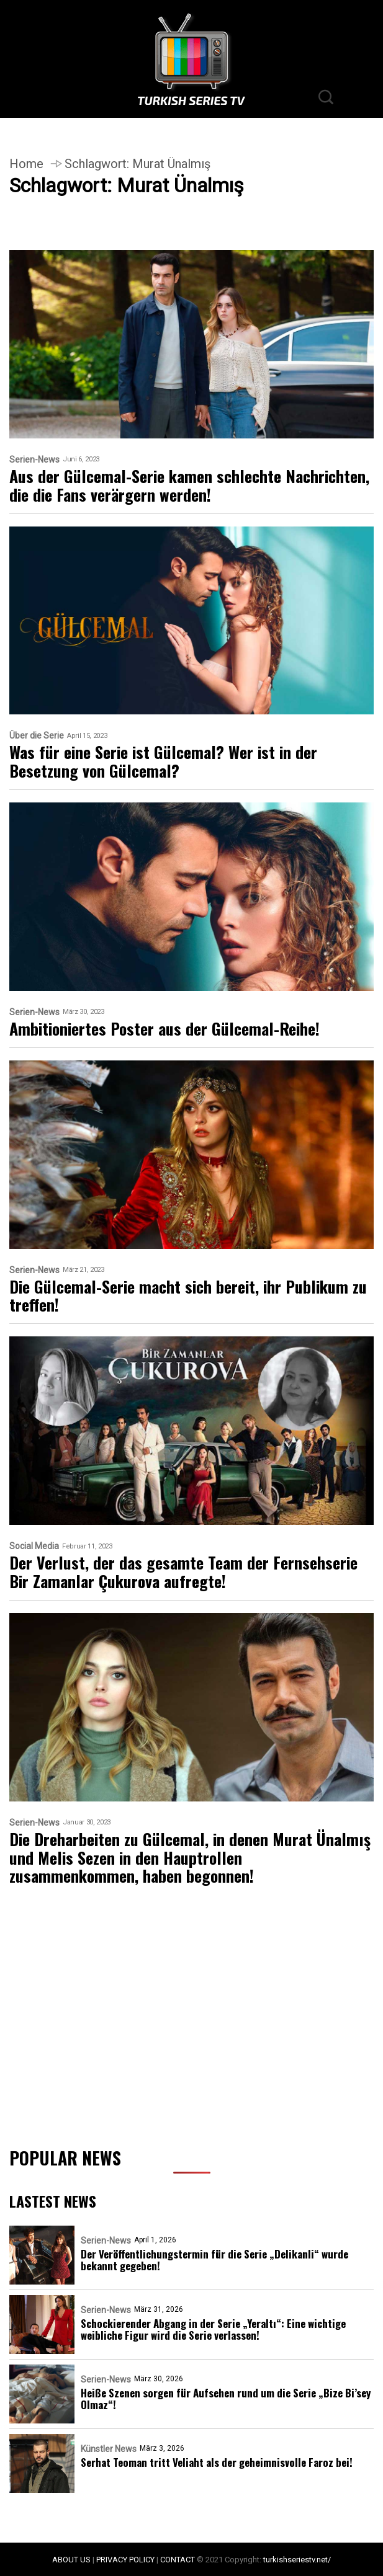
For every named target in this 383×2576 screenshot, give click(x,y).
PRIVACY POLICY (125, 2560)
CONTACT (177, 2560)
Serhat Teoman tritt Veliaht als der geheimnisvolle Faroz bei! (217, 2462)
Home (26, 163)
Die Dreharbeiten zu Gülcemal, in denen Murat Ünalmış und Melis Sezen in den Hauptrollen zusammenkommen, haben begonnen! (190, 1858)
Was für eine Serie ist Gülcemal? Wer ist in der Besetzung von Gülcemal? (163, 761)
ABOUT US (71, 2560)
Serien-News (34, 459)
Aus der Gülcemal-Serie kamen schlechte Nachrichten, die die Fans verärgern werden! (189, 485)
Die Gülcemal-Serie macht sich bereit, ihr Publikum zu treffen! (188, 1296)
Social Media (34, 1546)
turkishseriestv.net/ (297, 2560)
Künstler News (109, 2449)
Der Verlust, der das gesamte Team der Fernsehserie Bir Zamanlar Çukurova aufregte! (183, 1572)
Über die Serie (36, 735)
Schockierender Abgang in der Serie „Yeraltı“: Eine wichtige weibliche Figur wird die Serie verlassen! (213, 2329)
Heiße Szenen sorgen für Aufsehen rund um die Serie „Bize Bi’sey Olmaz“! (226, 2398)
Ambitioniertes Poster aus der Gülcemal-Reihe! (164, 1028)
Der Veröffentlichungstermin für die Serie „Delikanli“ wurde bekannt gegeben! (214, 2260)
